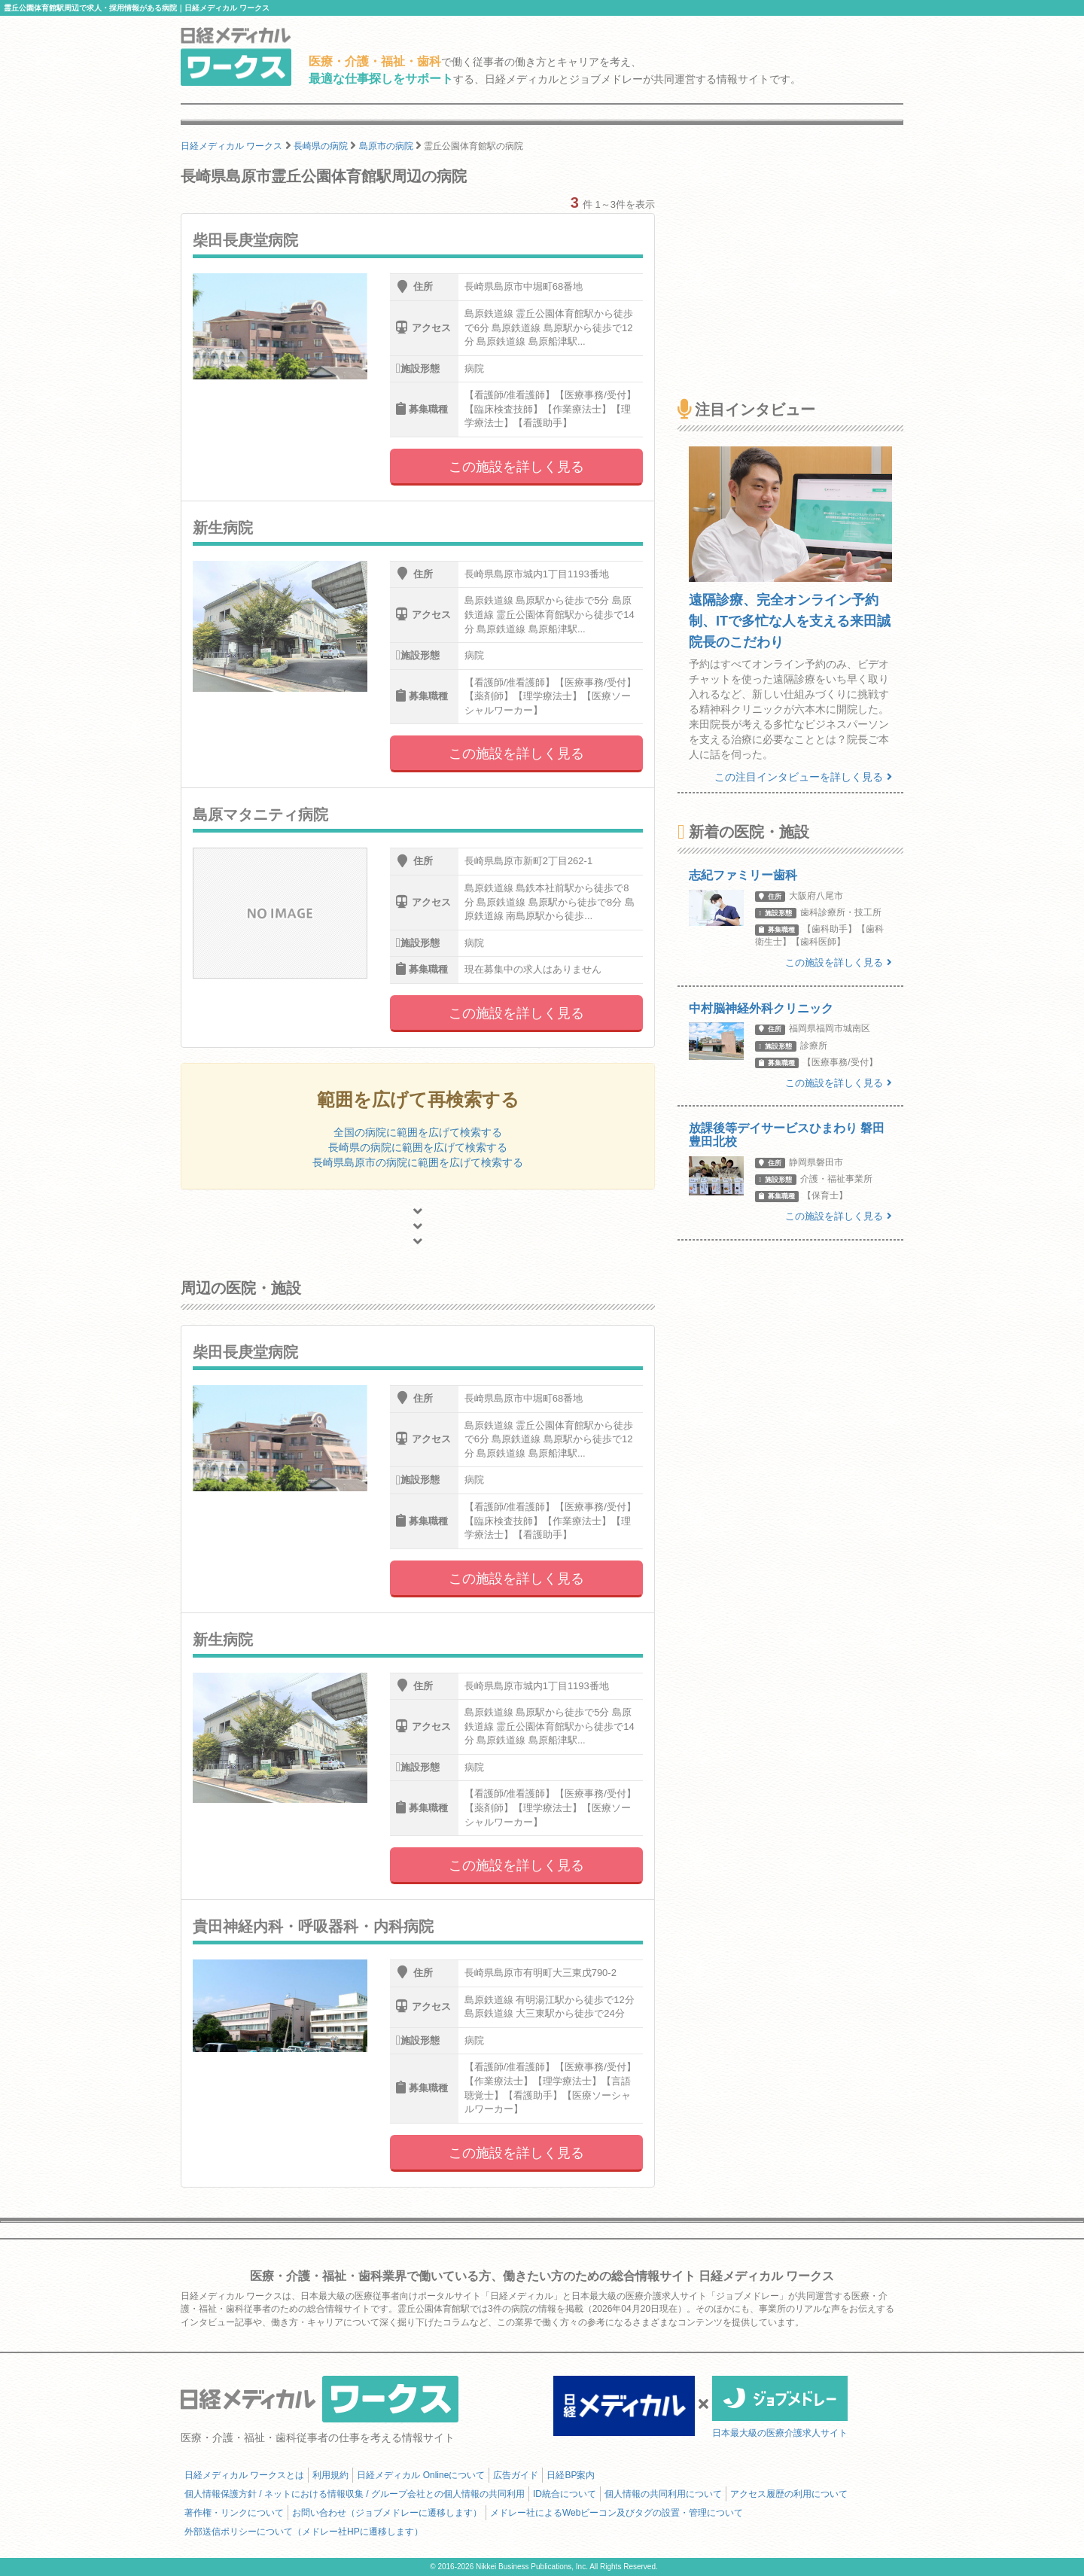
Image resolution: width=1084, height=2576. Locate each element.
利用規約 (330, 2475)
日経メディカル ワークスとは (244, 2475)
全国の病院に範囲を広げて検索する (417, 1132)
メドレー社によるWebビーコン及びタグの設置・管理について (616, 2512)
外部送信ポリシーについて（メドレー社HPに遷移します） (303, 2531)
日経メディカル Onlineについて (421, 2475)
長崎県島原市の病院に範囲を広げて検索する (417, 1162)
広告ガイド (515, 2475)
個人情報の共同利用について (663, 2494)
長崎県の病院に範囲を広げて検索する (417, 1147)
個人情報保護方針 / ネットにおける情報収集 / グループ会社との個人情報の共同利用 (354, 2494)
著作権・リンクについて (234, 2512)
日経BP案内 (571, 2475)
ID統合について (564, 2494)
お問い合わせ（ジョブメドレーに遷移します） (387, 2512)
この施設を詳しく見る (516, 466)
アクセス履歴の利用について (789, 2494)
